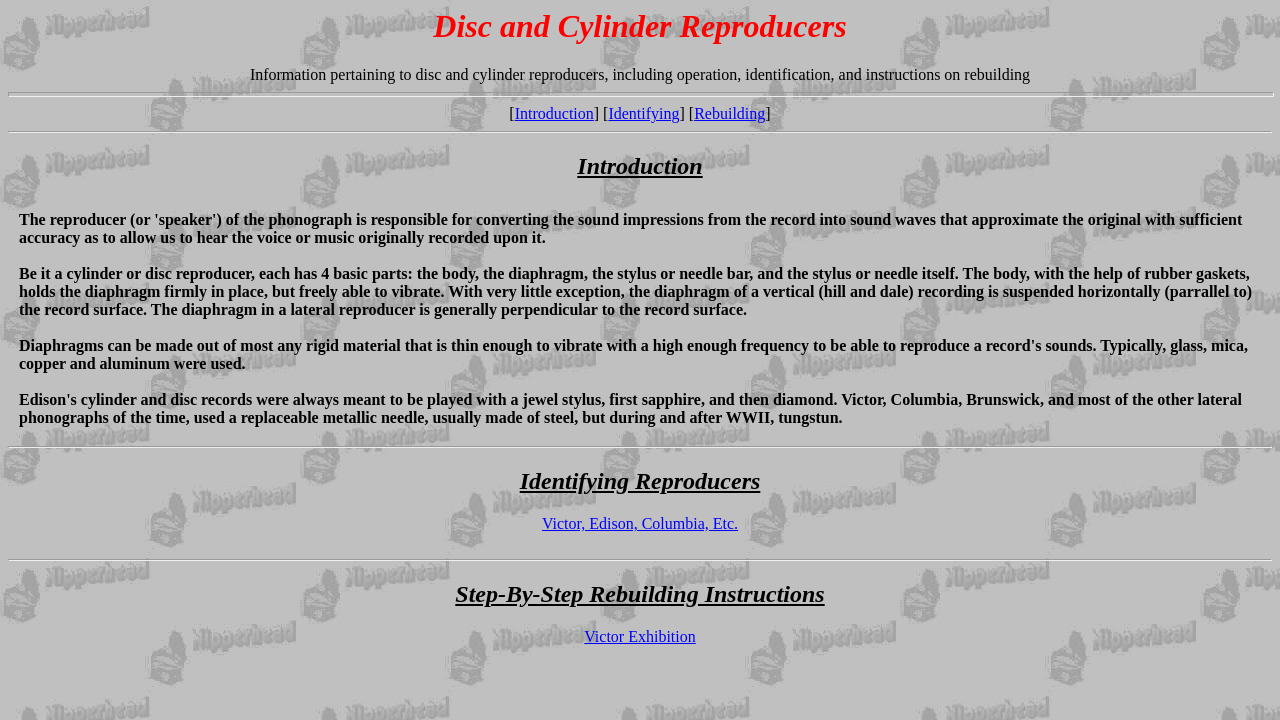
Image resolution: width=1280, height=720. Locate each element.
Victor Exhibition (639, 636)
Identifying (643, 113)
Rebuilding (729, 113)
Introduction (554, 113)
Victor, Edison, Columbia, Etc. (640, 523)
